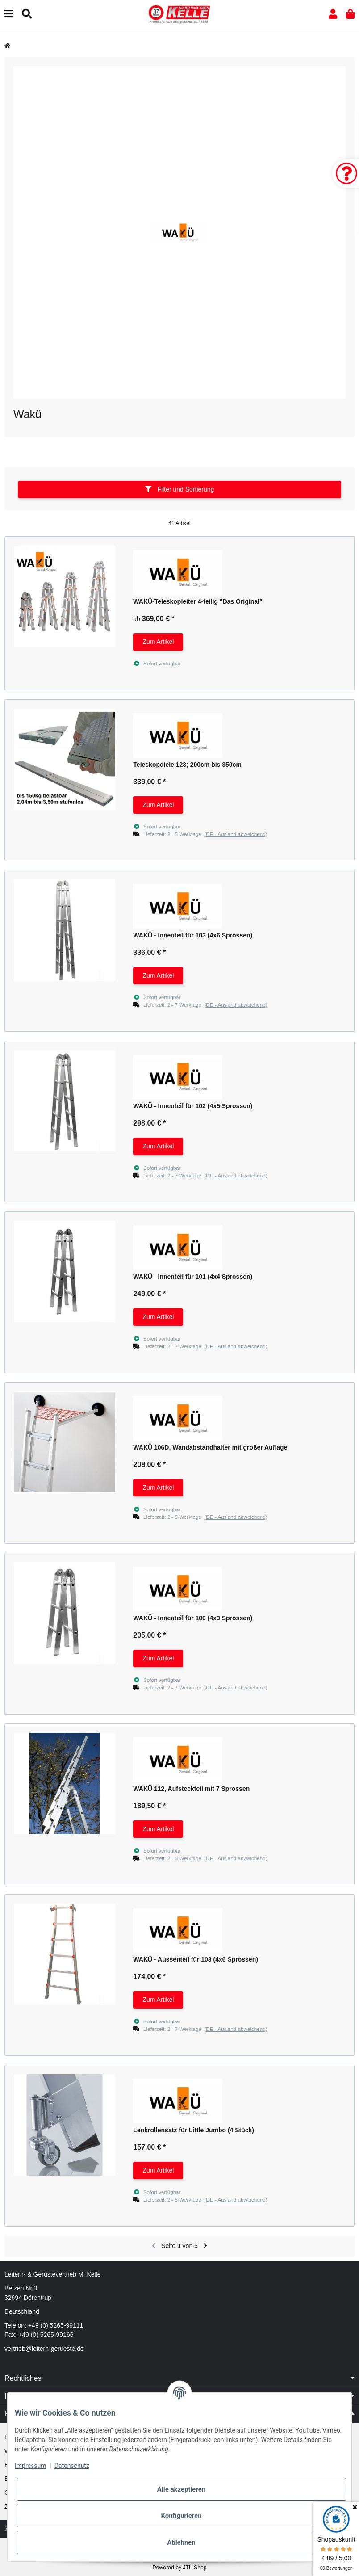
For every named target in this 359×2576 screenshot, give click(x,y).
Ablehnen (181, 2542)
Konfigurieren (181, 2516)
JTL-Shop (194, 2567)
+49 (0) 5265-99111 (55, 2325)
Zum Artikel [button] (158, 641)
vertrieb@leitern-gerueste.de (44, 2348)
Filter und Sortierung (179, 489)
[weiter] (205, 2246)
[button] (333, 14)
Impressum (30, 2465)
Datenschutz (71, 2465)
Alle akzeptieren (181, 2489)
